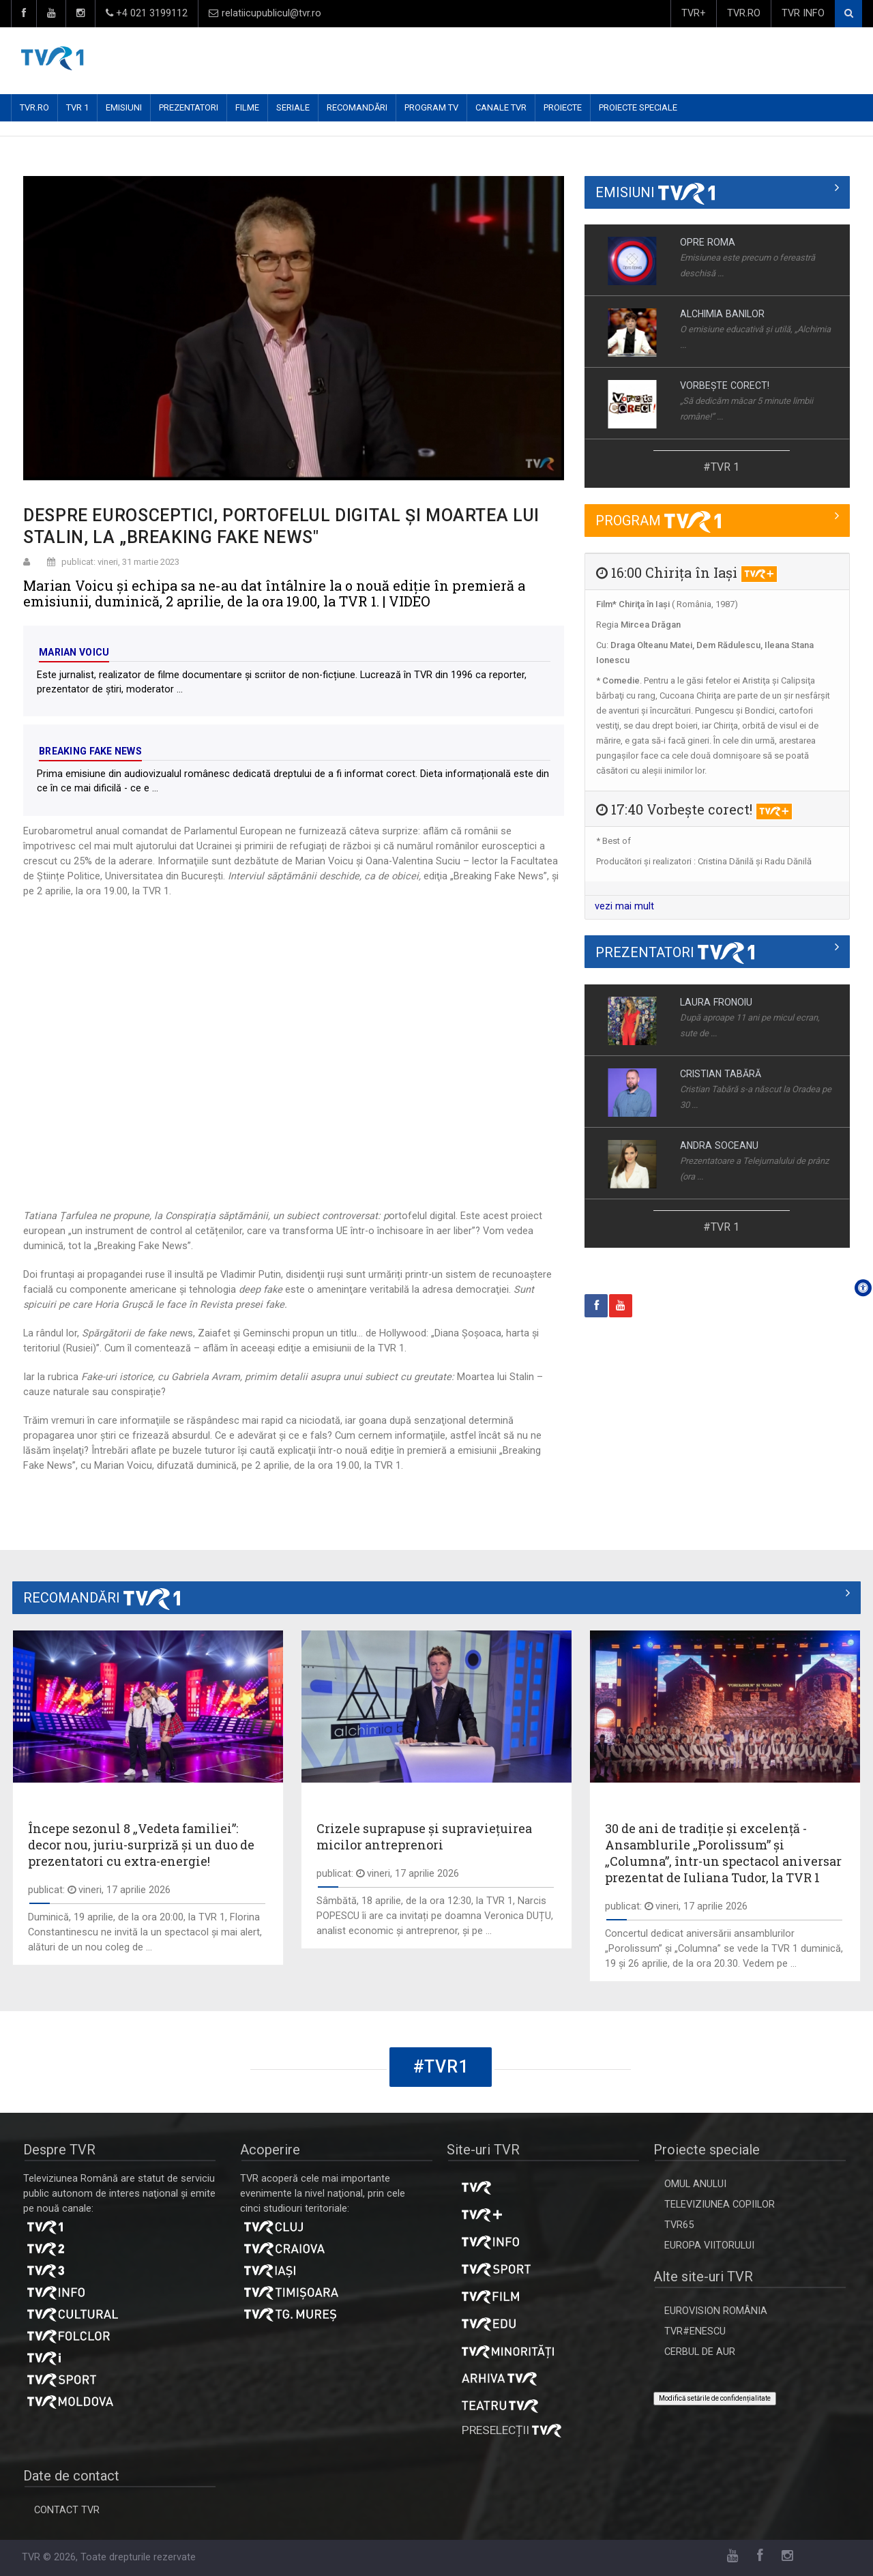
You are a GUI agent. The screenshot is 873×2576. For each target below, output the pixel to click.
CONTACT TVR (67, 2510)
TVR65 (679, 2225)
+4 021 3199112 (147, 13)
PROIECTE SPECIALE (638, 107)
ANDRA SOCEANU (719, 1145)
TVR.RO (743, 13)
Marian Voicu (74, 652)
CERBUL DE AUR (699, 2352)
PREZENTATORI (188, 107)
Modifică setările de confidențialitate (715, 2398)
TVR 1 (77, 107)
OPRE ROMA (707, 242)
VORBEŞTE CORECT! (724, 385)
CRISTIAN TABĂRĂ (720, 1073)
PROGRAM (658, 520)
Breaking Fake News (90, 751)
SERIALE (293, 107)
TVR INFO (803, 13)
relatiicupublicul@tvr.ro (265, 13)
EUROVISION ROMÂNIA (715, 2311)
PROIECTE (563, 107)
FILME (247, 107)
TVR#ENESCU (695, 2331)
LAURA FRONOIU (716, 1002)
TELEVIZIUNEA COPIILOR (719, 2204)
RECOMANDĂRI (357, 107)
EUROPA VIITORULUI (709, 2245)
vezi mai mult (624, 906)
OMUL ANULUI (695, 2184)
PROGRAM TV (431, 107)
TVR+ (693, 13)
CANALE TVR (501, 107)
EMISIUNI (124, 107)
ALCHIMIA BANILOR (722, 313)
